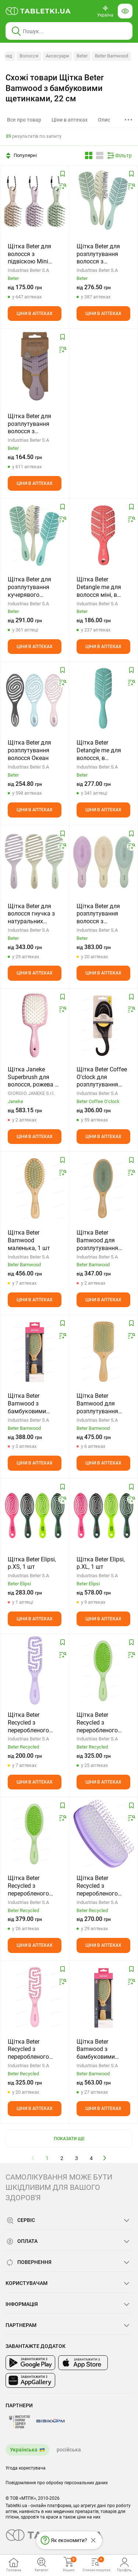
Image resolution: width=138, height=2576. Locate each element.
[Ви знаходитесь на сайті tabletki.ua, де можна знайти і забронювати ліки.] (38, 11)
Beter (82, 56)
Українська (24, 2450)
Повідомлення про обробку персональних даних (57, 2482)
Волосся (29, 56)
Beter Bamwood (111, 56)
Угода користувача (26, 2468)
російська (69, 2450)
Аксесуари (57, 56)
